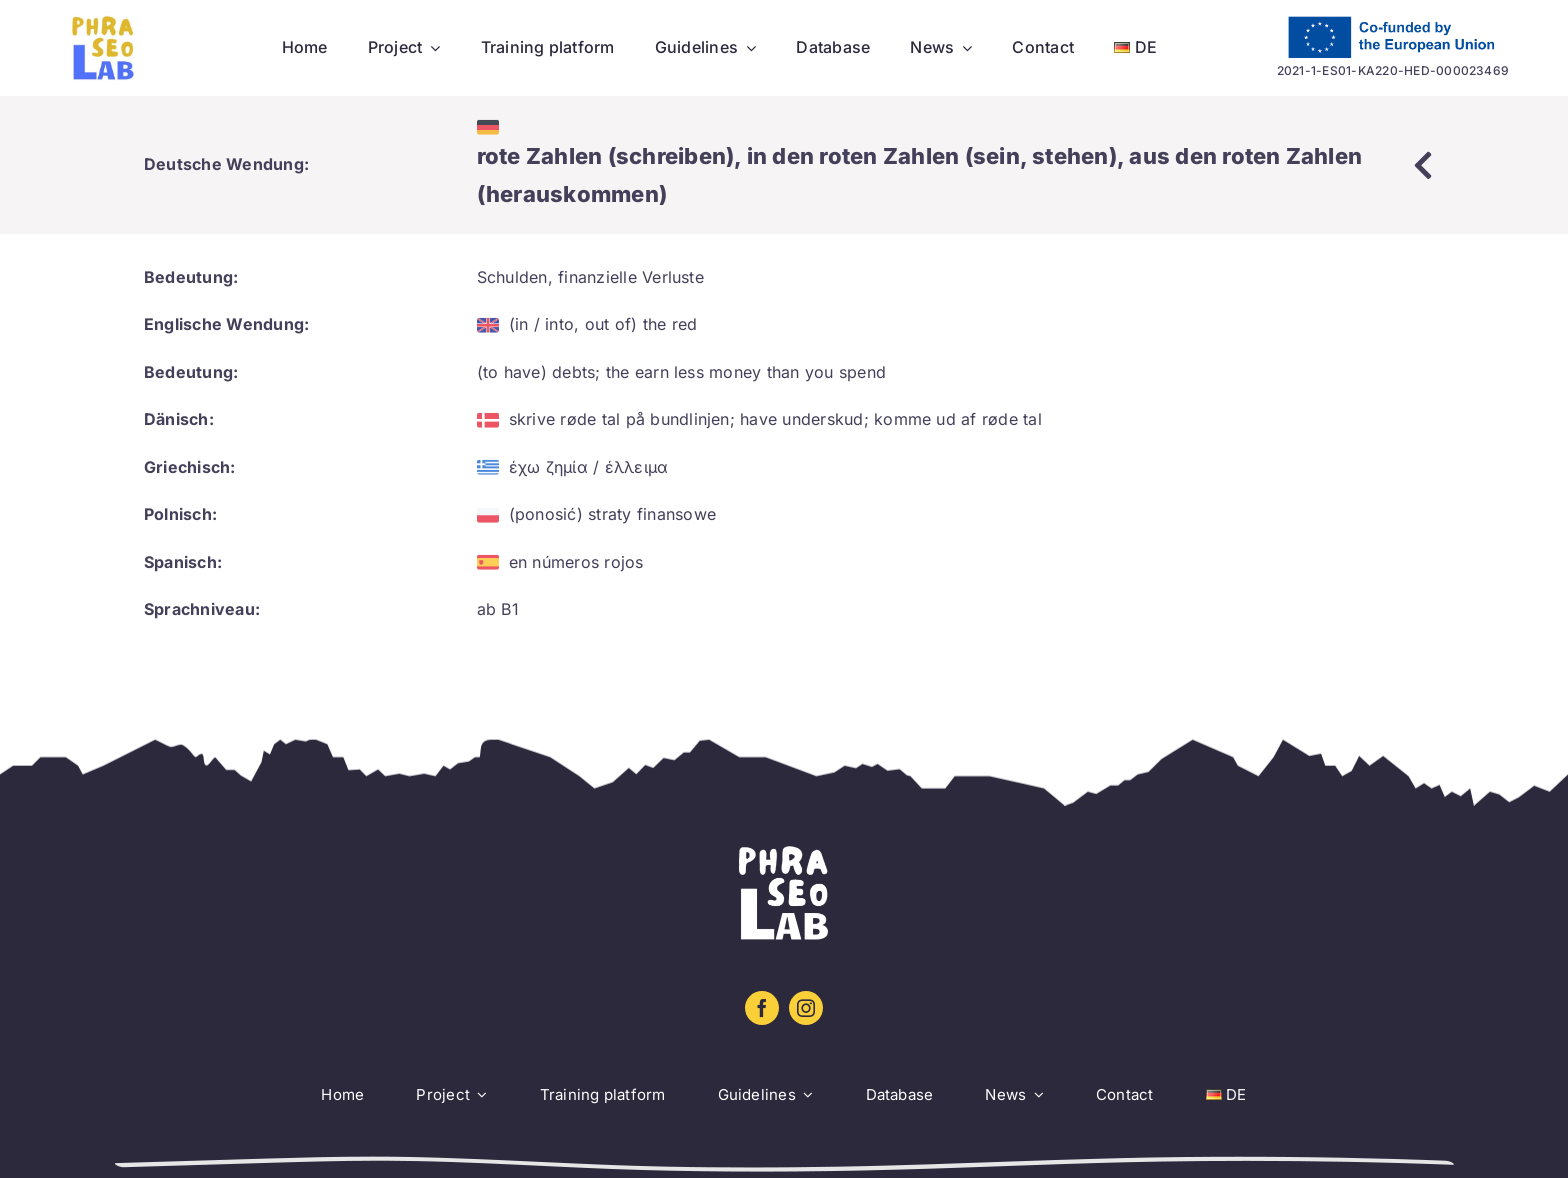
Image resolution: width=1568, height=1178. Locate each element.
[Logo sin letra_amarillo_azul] (103, 23)
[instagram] (806, 1008)
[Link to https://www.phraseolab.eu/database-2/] (1423, 165)
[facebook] (762, 1008)
